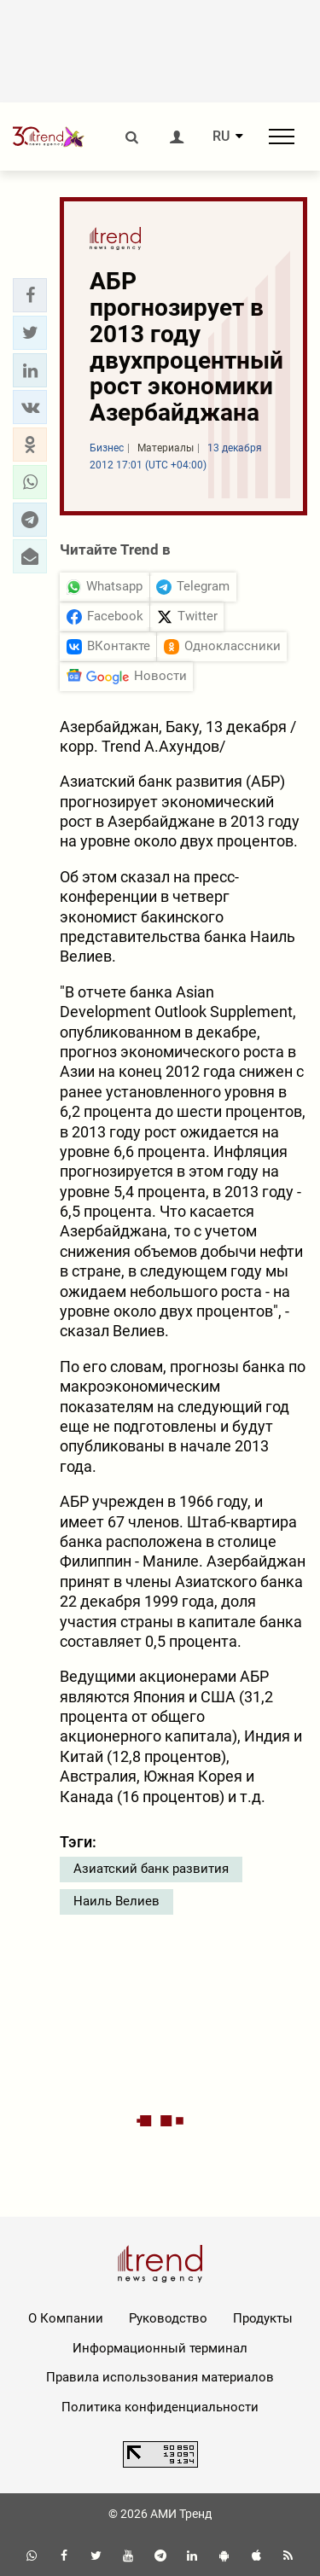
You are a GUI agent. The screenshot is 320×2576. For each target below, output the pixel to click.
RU (221, 136)
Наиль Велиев (116, 1901)
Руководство (168, 2318)
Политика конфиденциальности (160, 2407)
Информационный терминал (160, 2348)
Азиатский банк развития (151, 1868)
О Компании (65, 2318)
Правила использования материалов (160, 2377)
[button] (30, 295)
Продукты (263, 2318)
